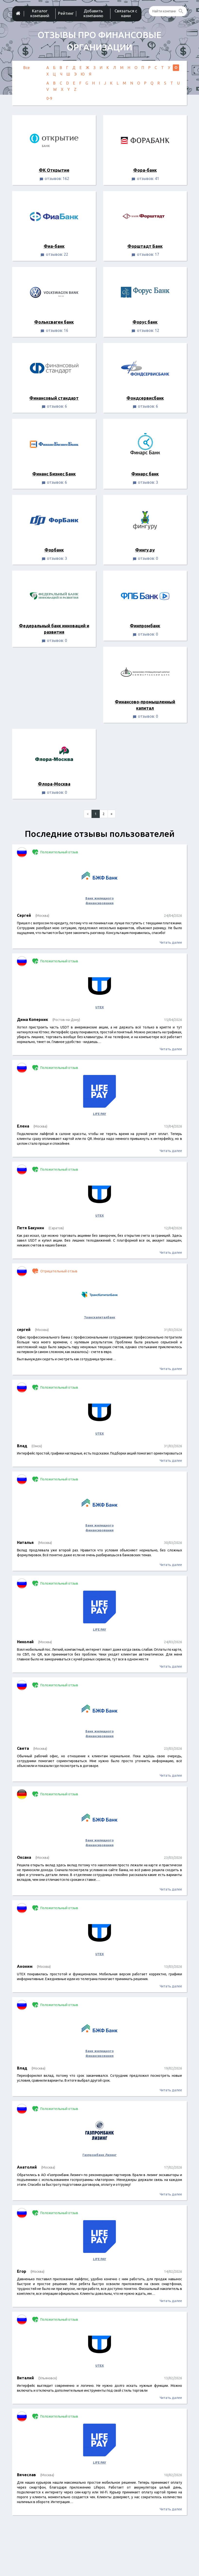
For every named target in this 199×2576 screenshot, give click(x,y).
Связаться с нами (126, 13)
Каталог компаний (39, 13)
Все (26, 67)
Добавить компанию (93, 13)
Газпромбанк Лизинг (100, 2154)
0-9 (49, 98)
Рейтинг (66, 13)
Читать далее (171, 942)
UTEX (99, 1007)
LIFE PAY (99, 1113)
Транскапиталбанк (99, 1317)
